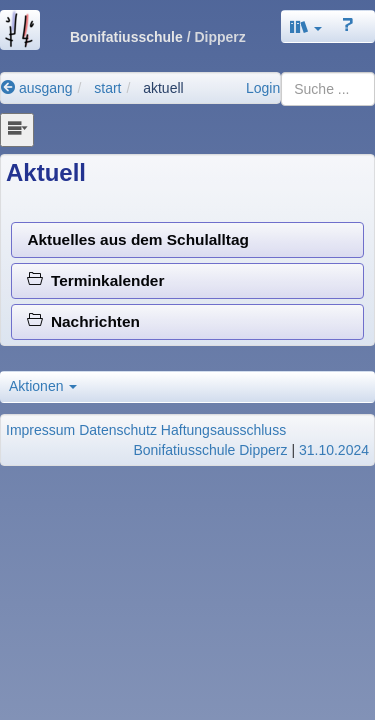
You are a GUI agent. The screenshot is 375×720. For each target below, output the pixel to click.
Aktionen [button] (43, 386)
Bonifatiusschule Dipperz (210, 450)
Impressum (40, 430)
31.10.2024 (334, 450)
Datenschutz (118, 430)
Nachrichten (83, 321)
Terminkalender (95, 280)
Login (263, 88)
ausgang (37, 88)
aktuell (163, 88)
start (107, 88)
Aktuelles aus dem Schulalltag (138, 239)
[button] (306, 26)
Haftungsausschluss (223, 430)
